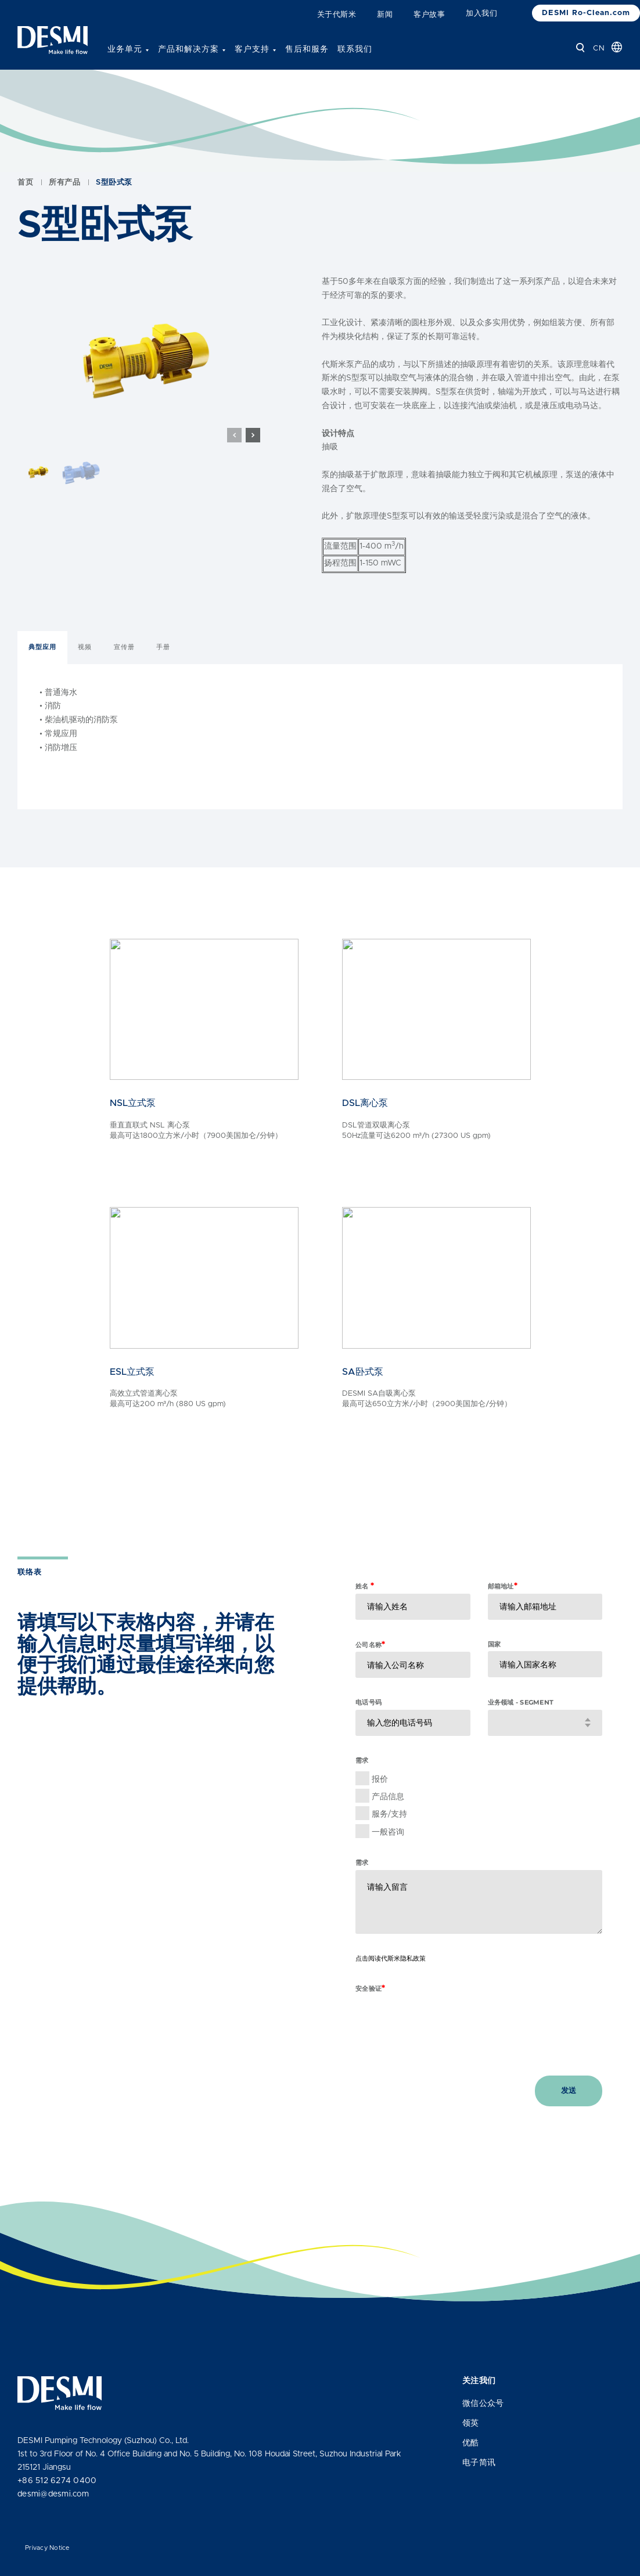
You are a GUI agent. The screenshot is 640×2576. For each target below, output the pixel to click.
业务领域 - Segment (521, 1728)
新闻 (385, 15)
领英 (470, 2423)
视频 (85, 672)
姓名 (364, 1611)
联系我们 (354, 49)
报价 (380, 1804)
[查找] (580, 47)
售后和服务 (307, 49)
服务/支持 (389, 1840)
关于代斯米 (337, 15)
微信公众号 (483, 2404)
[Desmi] (52, 40)
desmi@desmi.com (53, 2494)
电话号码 (368, 1728)
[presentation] (443, 2044)
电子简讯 (478, 2463)
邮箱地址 (502, 1611)
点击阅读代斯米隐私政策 (390, 1984)
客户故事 (429, 15)
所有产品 (64, 208)
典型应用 (42, 672)
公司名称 (370, 1670)
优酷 (470, 2443)
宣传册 (124, 672)
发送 (568, 2116)
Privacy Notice (47, 2548)
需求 (362, 1888)
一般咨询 (388, 1857)
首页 (25, 208)
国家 (494, 1670)
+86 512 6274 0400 (56, 2481)
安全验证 (370, 2014)
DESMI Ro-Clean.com (586, 13)
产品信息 (388, 1822)
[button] (253, 460)
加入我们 (481, 13)
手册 (163, 672)
